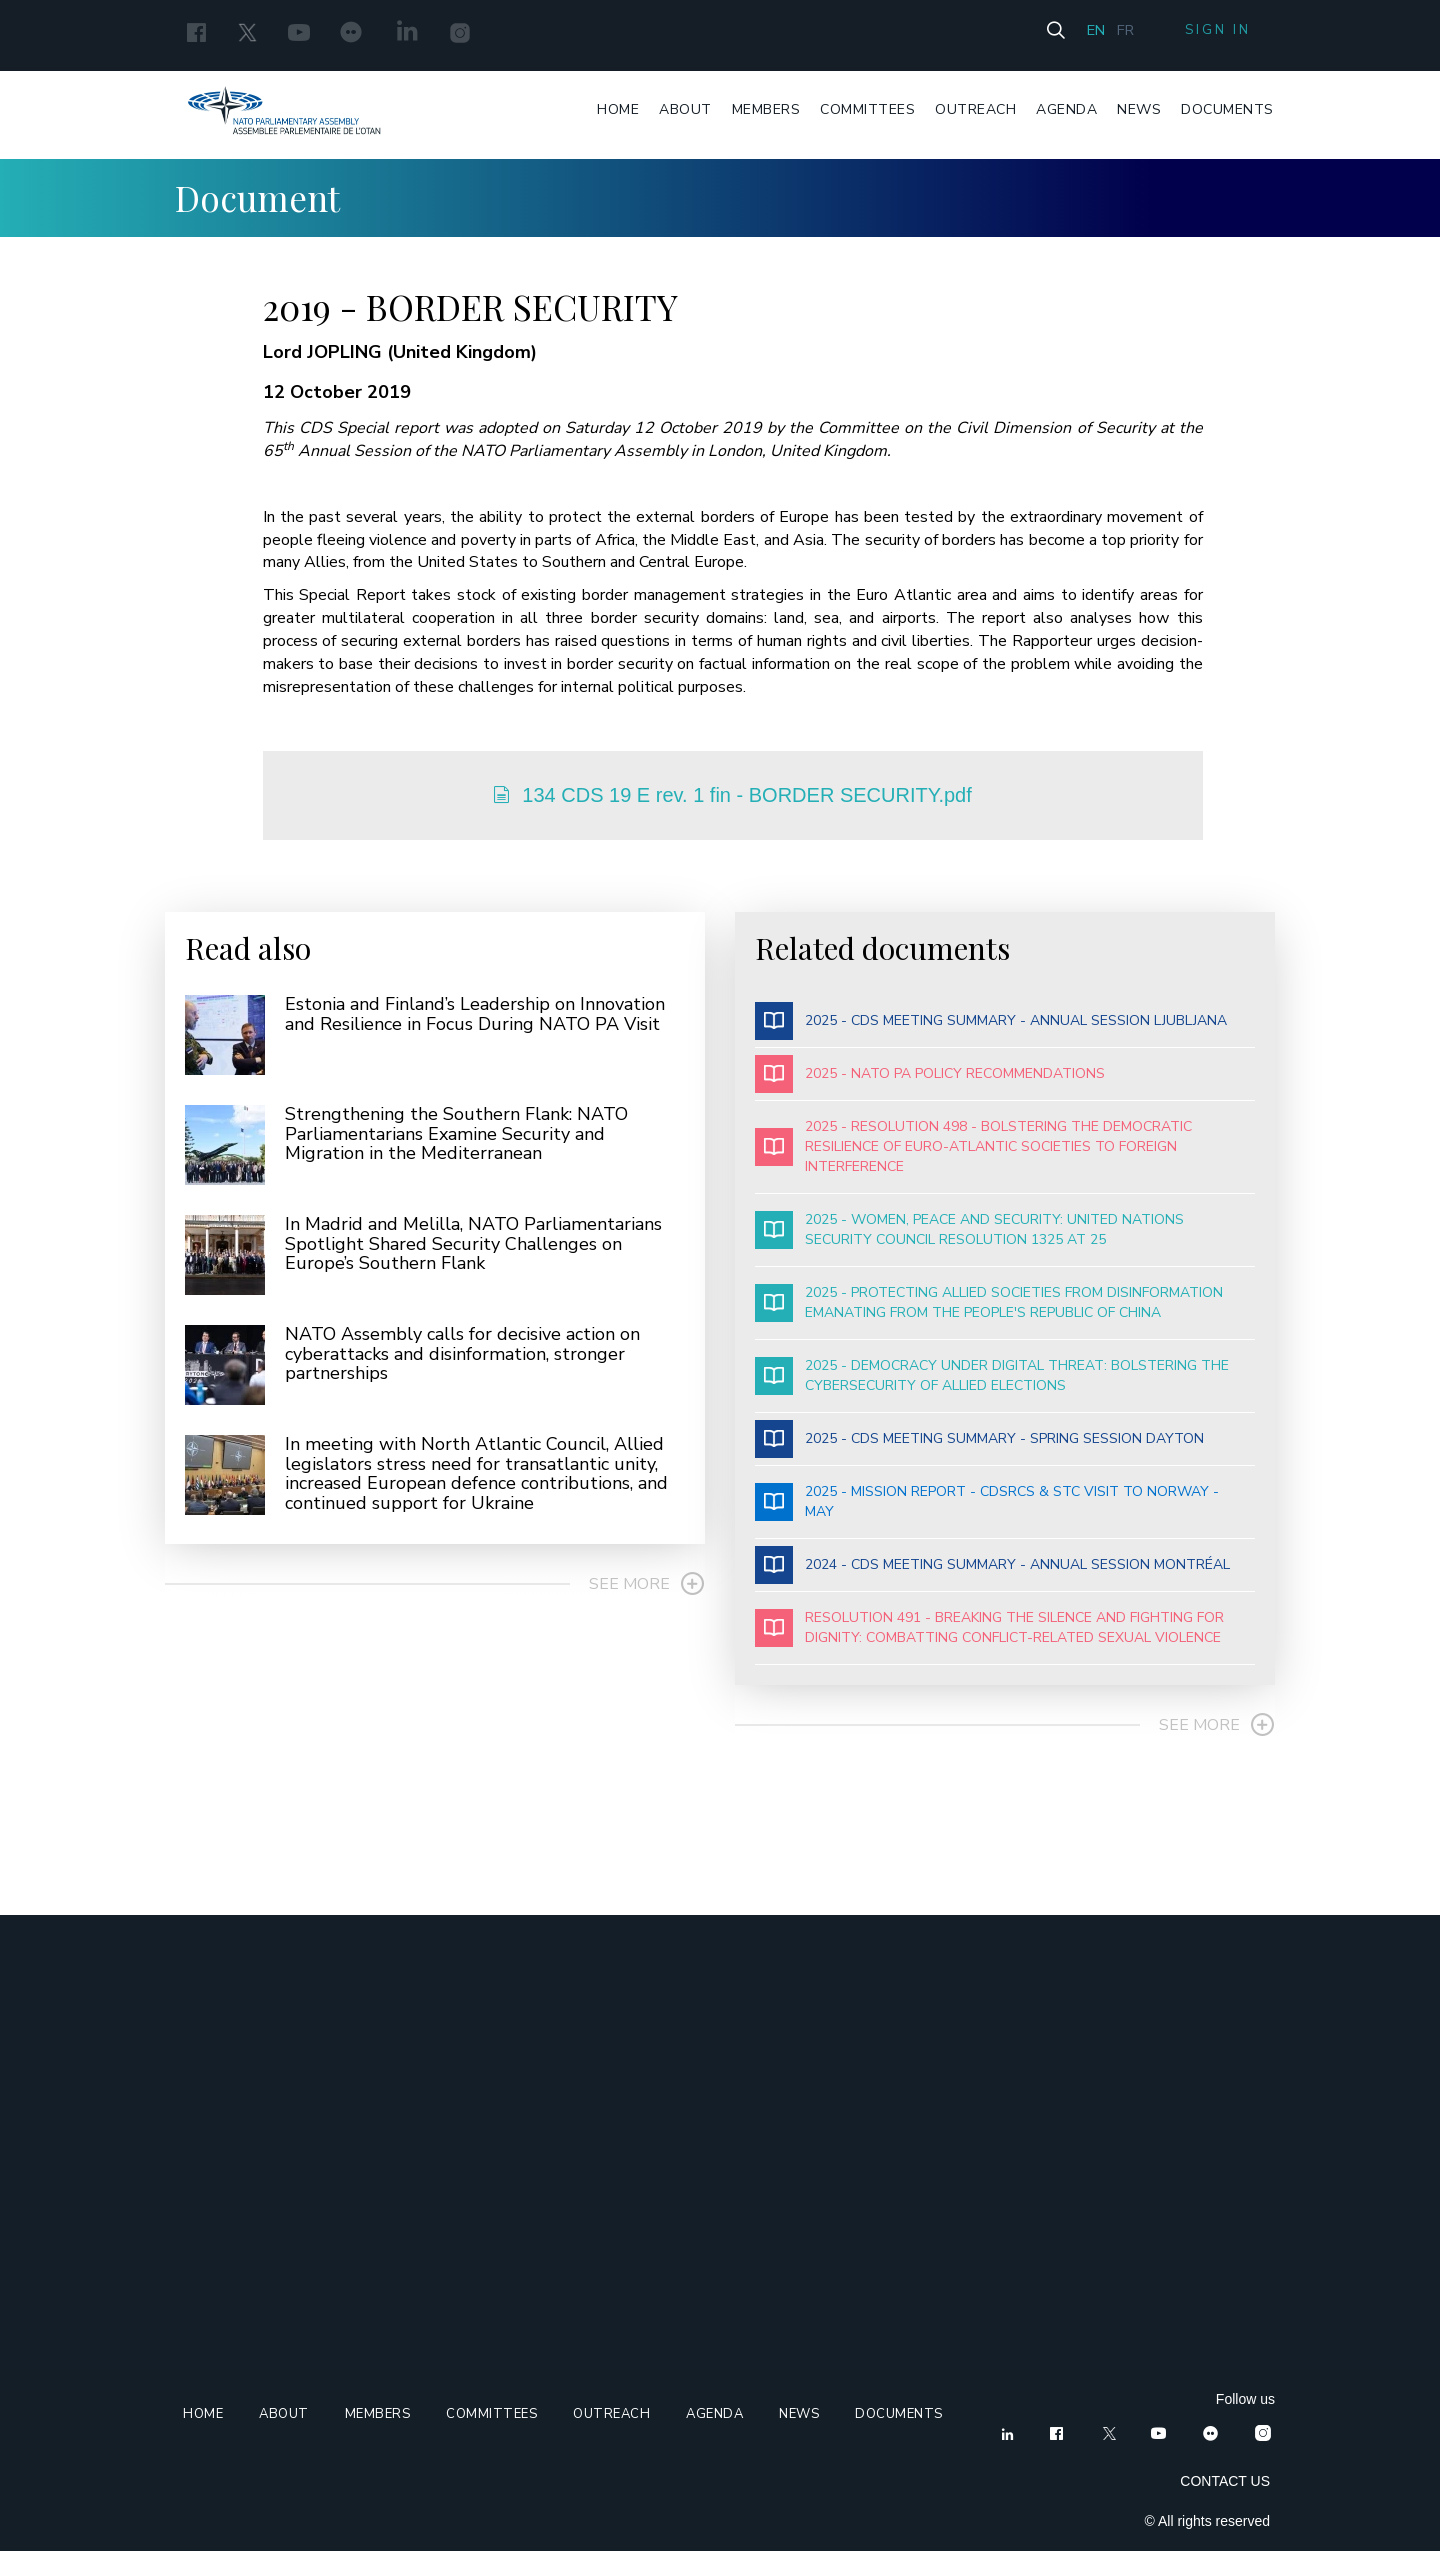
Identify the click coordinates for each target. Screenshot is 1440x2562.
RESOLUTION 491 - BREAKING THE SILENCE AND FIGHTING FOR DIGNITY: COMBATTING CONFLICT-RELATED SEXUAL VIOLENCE (989, 1638)
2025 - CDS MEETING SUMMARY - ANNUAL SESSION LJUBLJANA (991, 1032)
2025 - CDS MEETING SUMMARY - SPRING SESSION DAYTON (979, 1450)
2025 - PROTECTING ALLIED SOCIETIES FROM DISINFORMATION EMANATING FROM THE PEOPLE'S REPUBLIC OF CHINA (989, 1313)
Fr (1114, 32)
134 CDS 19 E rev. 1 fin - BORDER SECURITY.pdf (734, 798)
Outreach (977, 110)
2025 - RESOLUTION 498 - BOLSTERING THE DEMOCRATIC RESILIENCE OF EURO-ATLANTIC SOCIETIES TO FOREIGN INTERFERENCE (973, 1157)
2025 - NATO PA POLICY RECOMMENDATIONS (930, 1085)
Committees (869, 110)
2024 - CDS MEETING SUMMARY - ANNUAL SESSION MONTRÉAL (992, 1576)
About (687, 110)
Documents (1229, 110)
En (1083, 32)
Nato (278, 113)
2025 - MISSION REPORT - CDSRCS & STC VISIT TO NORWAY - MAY (987, 1512)
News (1141, 110)
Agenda (1068, 110)
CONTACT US (1225, 2492)
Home (620, 110)
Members (767, 110)
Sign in (1214, 33)
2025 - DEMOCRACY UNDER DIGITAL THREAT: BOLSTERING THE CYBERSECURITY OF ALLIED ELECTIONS (992, 1386)
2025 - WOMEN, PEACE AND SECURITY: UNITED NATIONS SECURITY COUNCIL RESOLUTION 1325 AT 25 (969, 1240)
